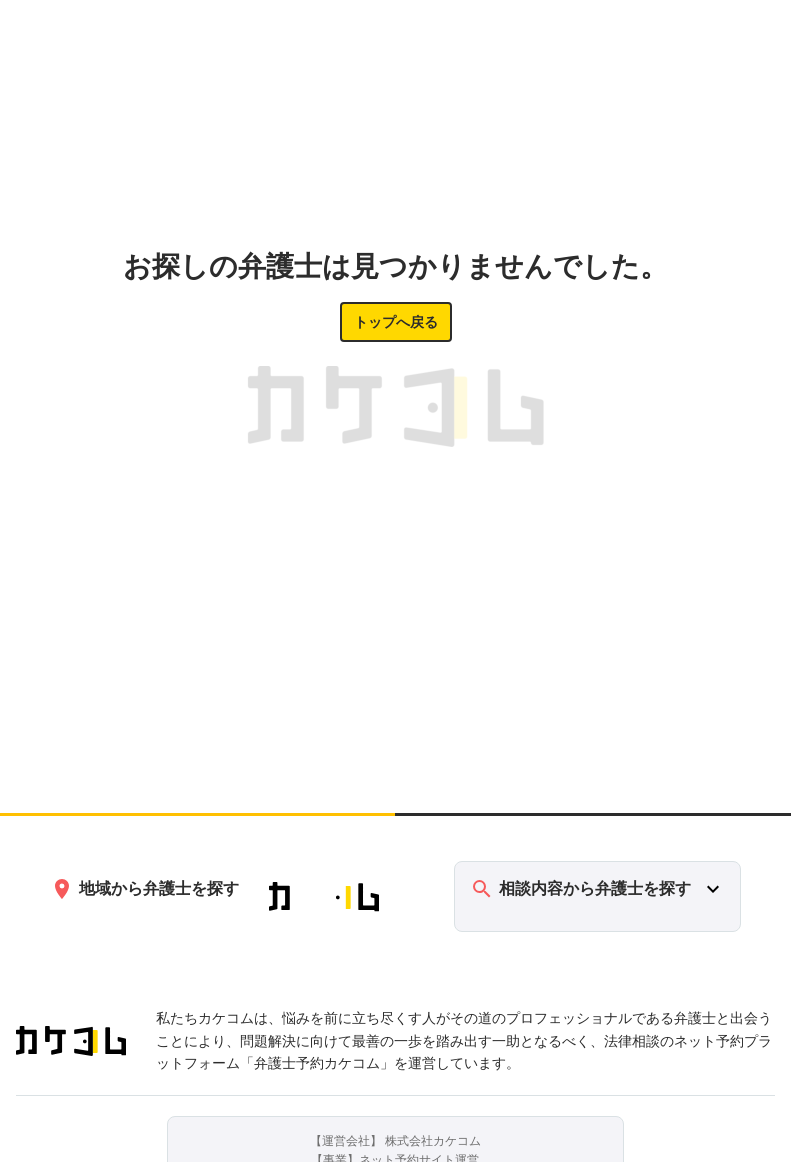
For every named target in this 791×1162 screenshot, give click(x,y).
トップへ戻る (396, 322)
